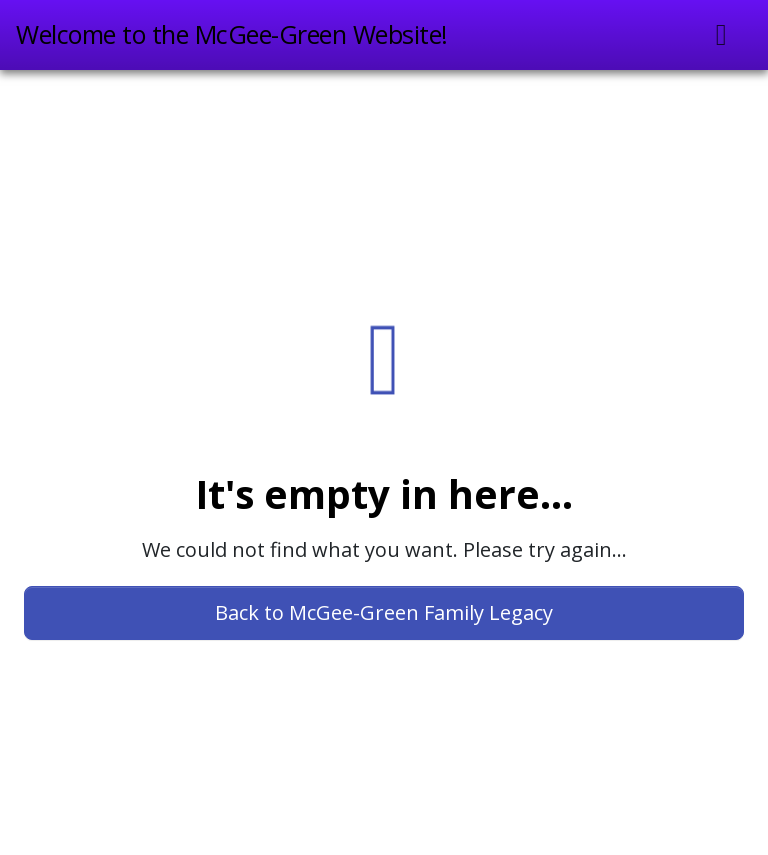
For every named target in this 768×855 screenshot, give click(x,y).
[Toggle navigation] (722, 35)
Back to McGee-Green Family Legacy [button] (384, 612)
